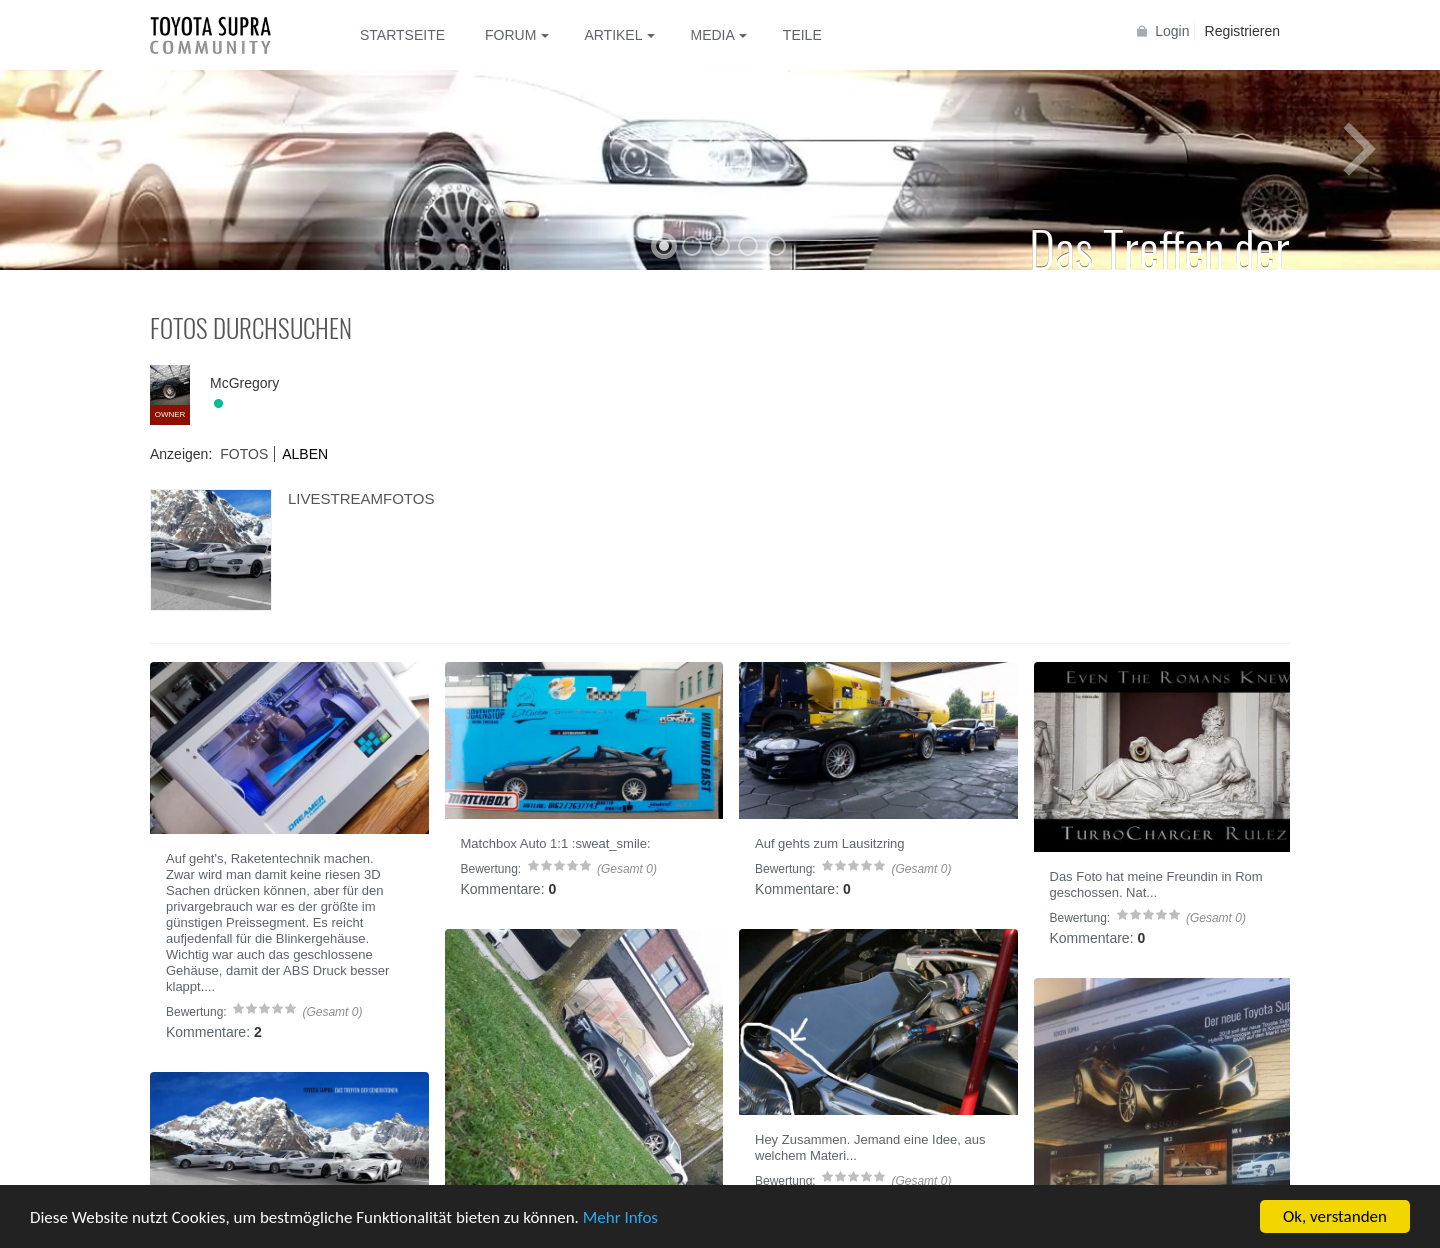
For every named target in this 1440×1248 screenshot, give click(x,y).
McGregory (244, 383)
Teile (802, 35)
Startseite (402, 35)
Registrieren (1242, 31)
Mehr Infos (620, 1217)
